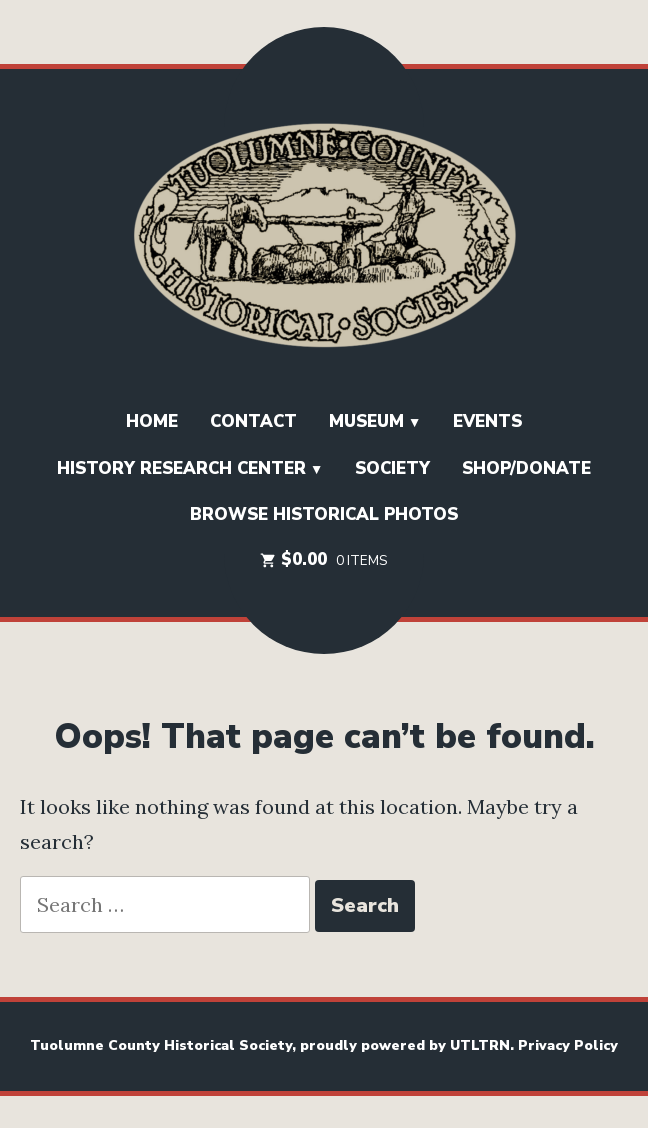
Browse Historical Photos (324, 514)
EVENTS (487, 421)
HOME (152, 421)
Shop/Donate (526, 468)
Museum (366, 421)
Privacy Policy (568, 1045)
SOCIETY (392, 468)
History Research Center (181, 468)
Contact (253, 421)
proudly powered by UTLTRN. (409, 1045)
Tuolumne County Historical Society (161, 1045)
